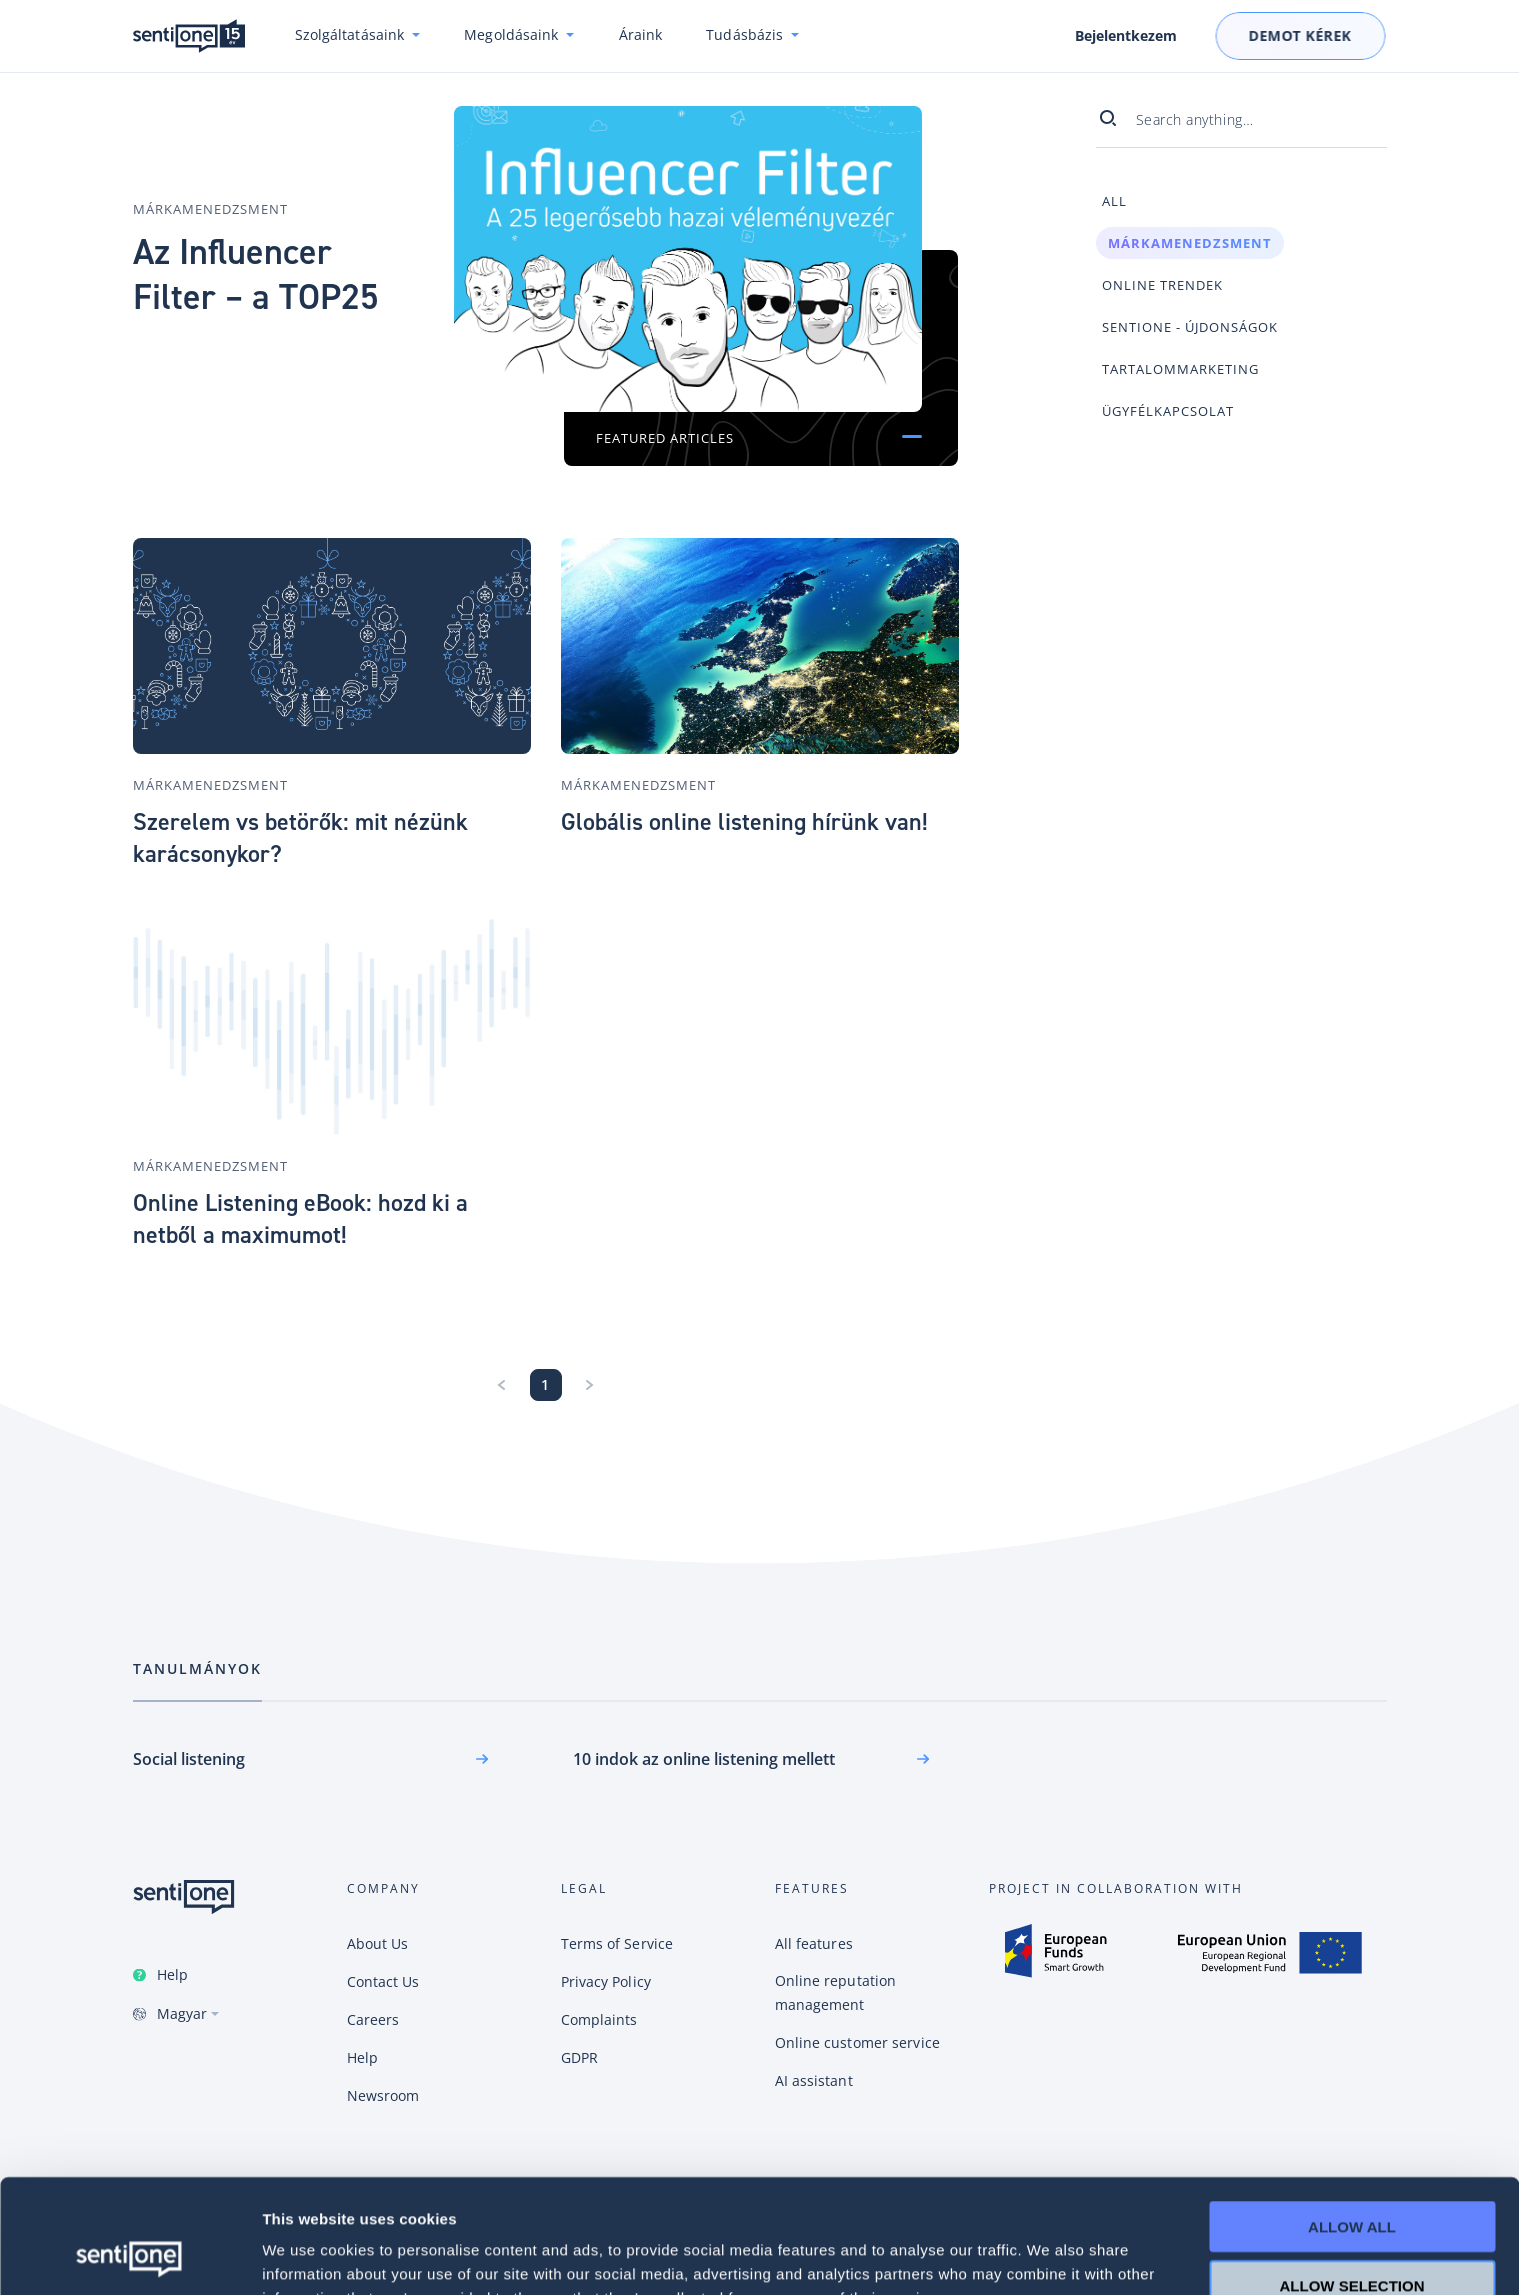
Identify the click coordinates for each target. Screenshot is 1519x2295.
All (1114, 201)
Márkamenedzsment (210, 209)
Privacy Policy (606, 1981)
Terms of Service (617, 1943)
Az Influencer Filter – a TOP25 (256, 274)
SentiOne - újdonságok (1190, 327)
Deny (1352, 2236)
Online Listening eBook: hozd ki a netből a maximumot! (300, 1219)
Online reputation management (836, 1992)
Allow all (1352, 2119)
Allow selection (1352, 2178)
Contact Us (383, 1981)
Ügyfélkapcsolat (1168, 411)
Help (172, 1974)
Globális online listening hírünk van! (744, 822)
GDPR (579, 2057)
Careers (373, 2019)
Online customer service (857, 2042)
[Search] (1116, 119)
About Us (378, 1943)
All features (814, 1943)
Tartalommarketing (1180, 369)
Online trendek (1162, 285)
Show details (1049, 2255)
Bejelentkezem (1126, 36)
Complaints (599, 2019)
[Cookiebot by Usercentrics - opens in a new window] (129, 2256)
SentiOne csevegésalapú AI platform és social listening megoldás (189, 36)
